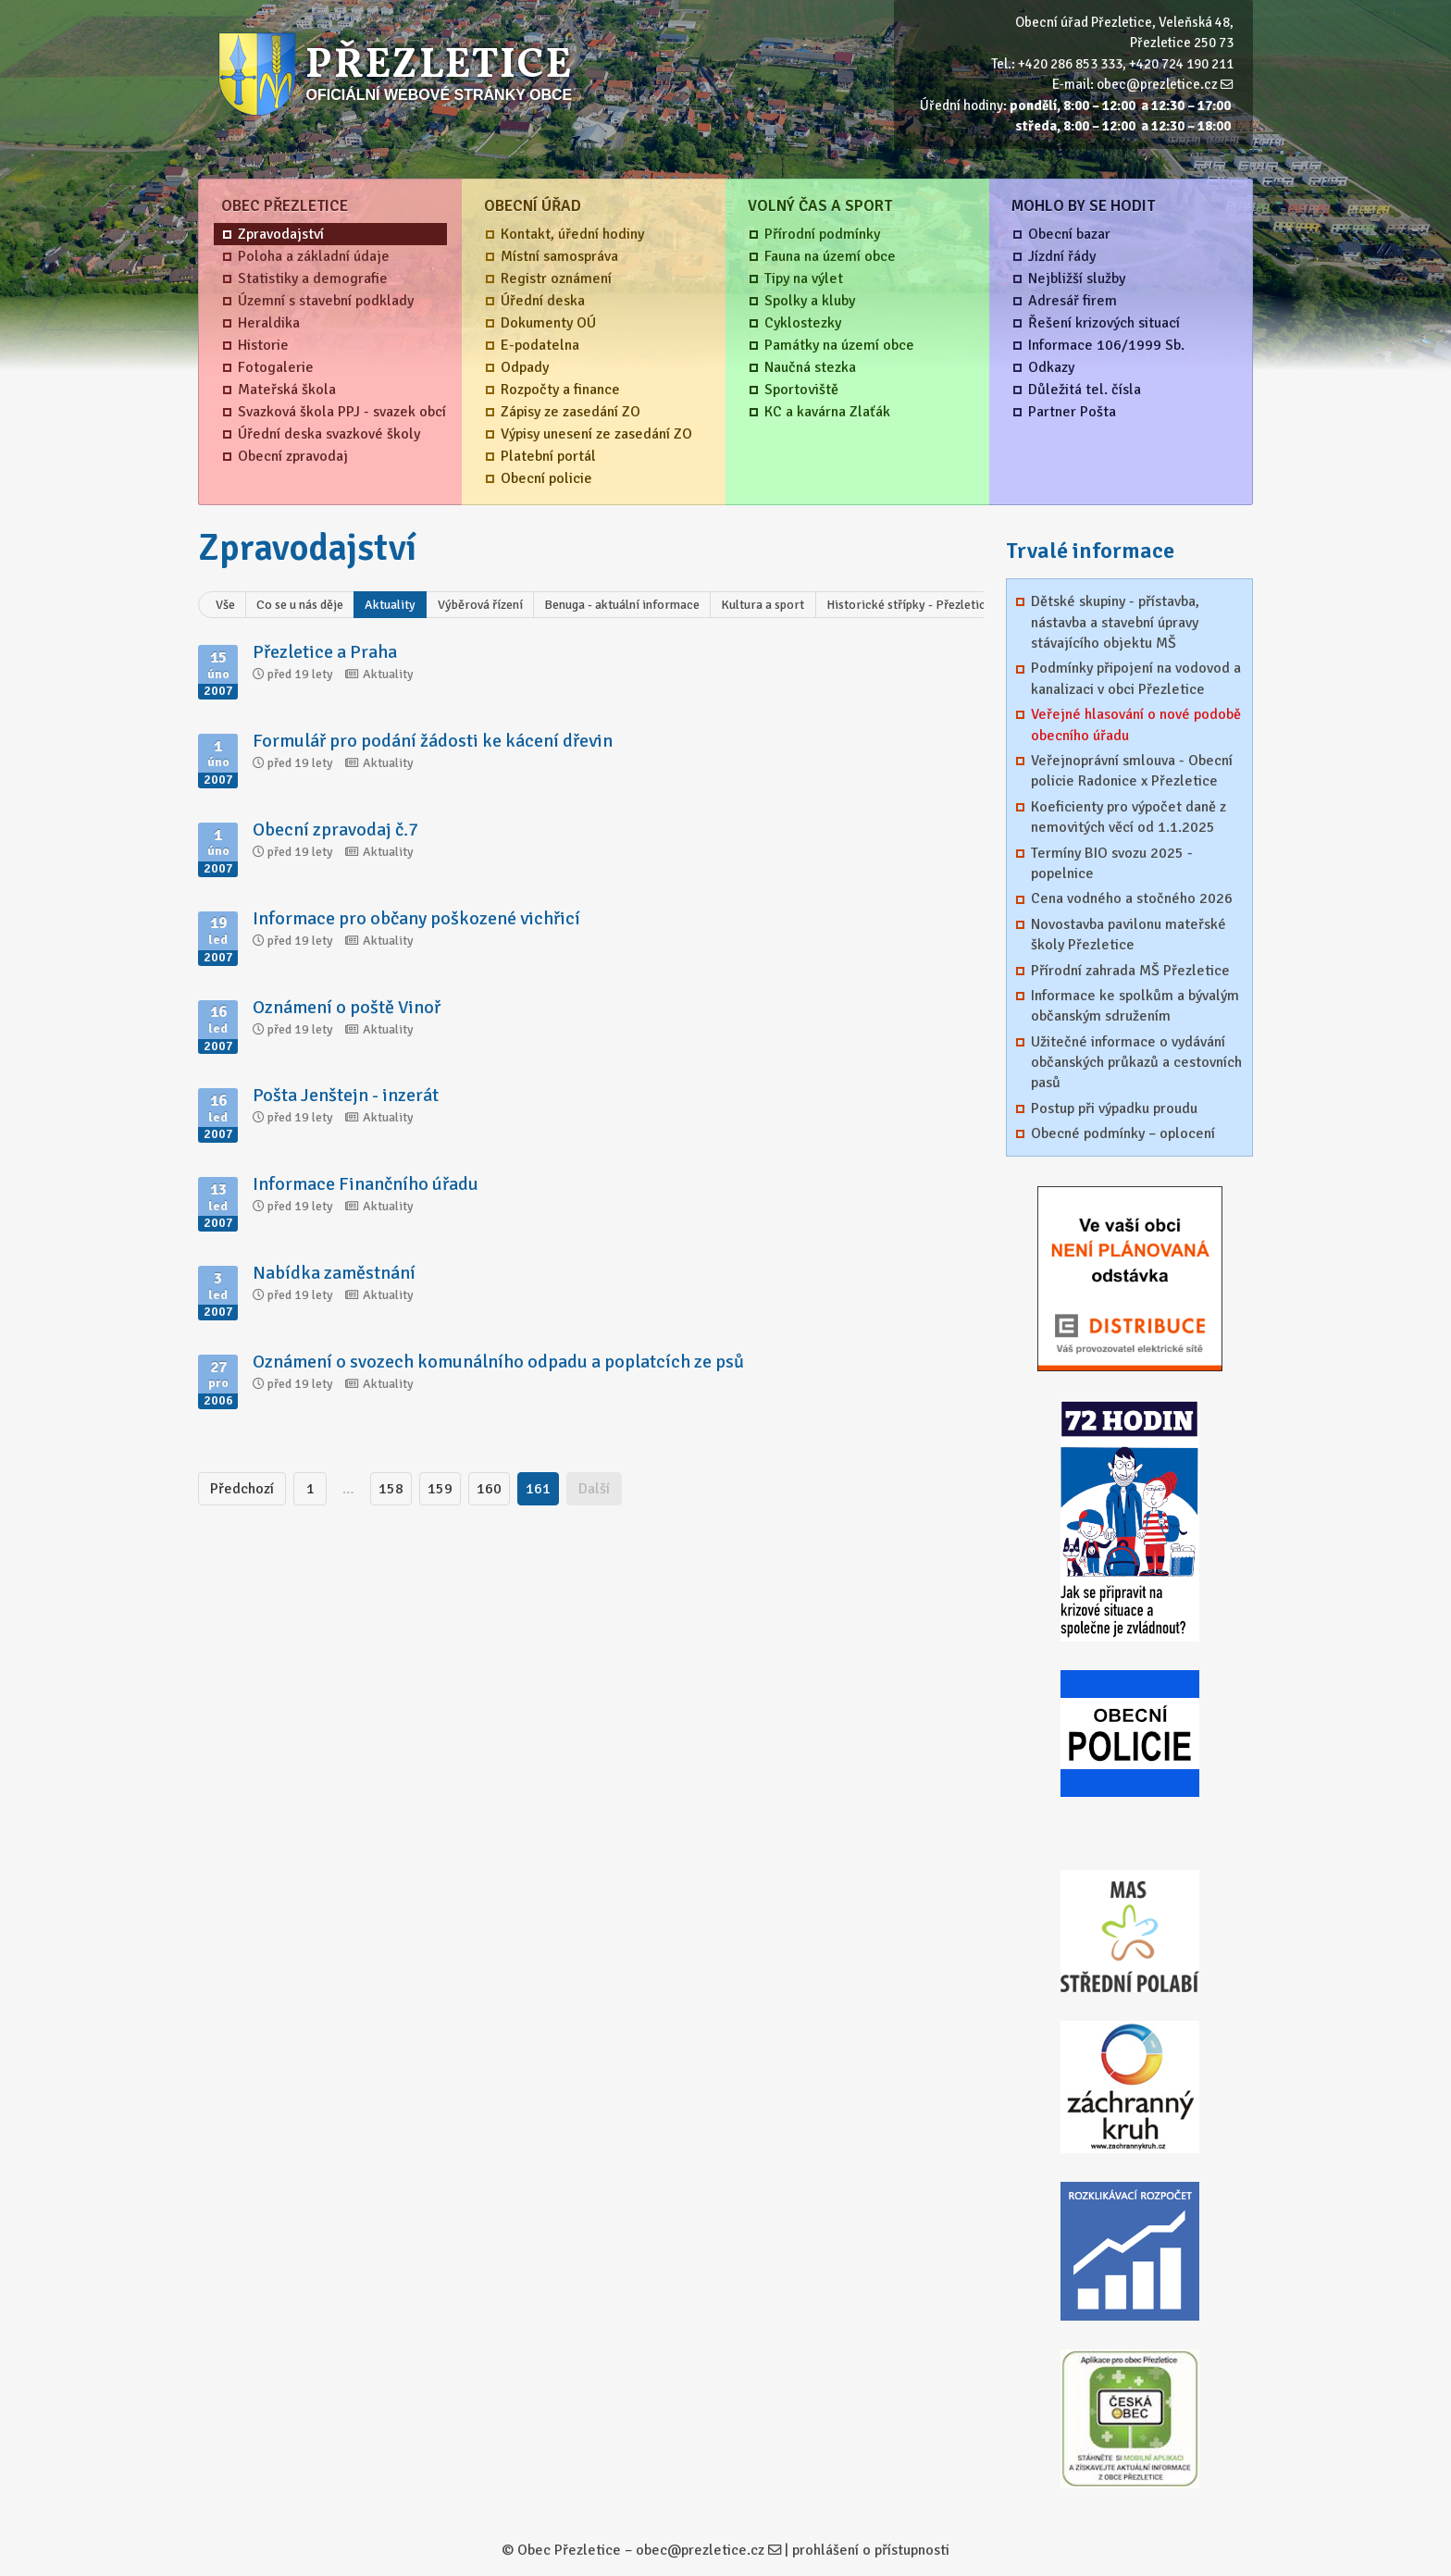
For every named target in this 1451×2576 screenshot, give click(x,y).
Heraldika (269, 323)
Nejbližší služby (1076, 278)
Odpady (525, 367)
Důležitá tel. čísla (1084, 389)
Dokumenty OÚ (548, 323)
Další (594, 1489)
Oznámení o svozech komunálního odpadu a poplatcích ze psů (498, 1361)
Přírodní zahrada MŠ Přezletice (1130, 970)
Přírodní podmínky (822, 234)
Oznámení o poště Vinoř (346, 1007)
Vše (225, 605)
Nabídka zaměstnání (334, 1272)
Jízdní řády (1062, 256)
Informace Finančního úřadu (365, 1183)
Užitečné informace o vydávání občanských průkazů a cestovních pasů (1136, 1063)
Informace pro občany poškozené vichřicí (416, 918)
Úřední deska (543, 300)
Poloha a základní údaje (314, 256)
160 (489, 1489)
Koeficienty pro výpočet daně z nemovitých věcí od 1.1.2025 (1128, 817)
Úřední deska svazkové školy (329, 434)
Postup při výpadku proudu (1114, 1108)
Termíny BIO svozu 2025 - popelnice (1112, 863)
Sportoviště (801, 389)
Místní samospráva (559, 256)
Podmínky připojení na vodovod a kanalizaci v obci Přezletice (1136, 678)
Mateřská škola (287, 389)
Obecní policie (546, 478)
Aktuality (390, 605)
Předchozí (242, 1489)
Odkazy (1051, 367)
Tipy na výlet (803, 278)
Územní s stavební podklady (326, 300)
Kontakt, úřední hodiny (572, 234)
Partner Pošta (1072, 411)
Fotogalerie (276, 367)
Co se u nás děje (299, 605)
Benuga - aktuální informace (622, 605)
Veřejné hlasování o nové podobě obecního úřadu (1136, 724)
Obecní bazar (1069, 234)
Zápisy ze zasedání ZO (570, 411)
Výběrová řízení (480, 605)
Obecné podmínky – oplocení (1123, 1133)
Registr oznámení (556, 278)
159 (440, 1489)
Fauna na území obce (830, 256)
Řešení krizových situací (1104, 323)
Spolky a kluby (809, 300)
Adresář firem (1072, 300)
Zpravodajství (281, 234)
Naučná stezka (810, 367)
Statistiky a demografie (313, 278)
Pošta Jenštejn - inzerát (346, 1095)
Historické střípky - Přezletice (909, 605)
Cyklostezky (802, 323)
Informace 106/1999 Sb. (1106, 345)
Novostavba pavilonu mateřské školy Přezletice (1128, 934)
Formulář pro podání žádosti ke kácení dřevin (433, 740)
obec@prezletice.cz (1157, 84)
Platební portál (548, 456)
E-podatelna (540, 345)
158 (390, 1489)
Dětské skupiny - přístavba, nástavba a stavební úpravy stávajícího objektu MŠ (1115, 622)
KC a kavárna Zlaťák (827, 411)
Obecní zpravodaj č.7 (335, 829)
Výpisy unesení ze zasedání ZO (596, 434)
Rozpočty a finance (560, 389)
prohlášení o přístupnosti (870, 2550)
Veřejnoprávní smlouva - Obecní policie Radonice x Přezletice (1132, 770)
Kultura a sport (762, 605)
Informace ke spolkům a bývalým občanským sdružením (1135, 1005)
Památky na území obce (839, 345)
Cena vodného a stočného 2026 (1132, 898)
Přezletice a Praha (325, 651)
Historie (263, 345)
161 (538, 1489)
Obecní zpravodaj (293, 456)
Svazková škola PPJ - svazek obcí (342, 411)
